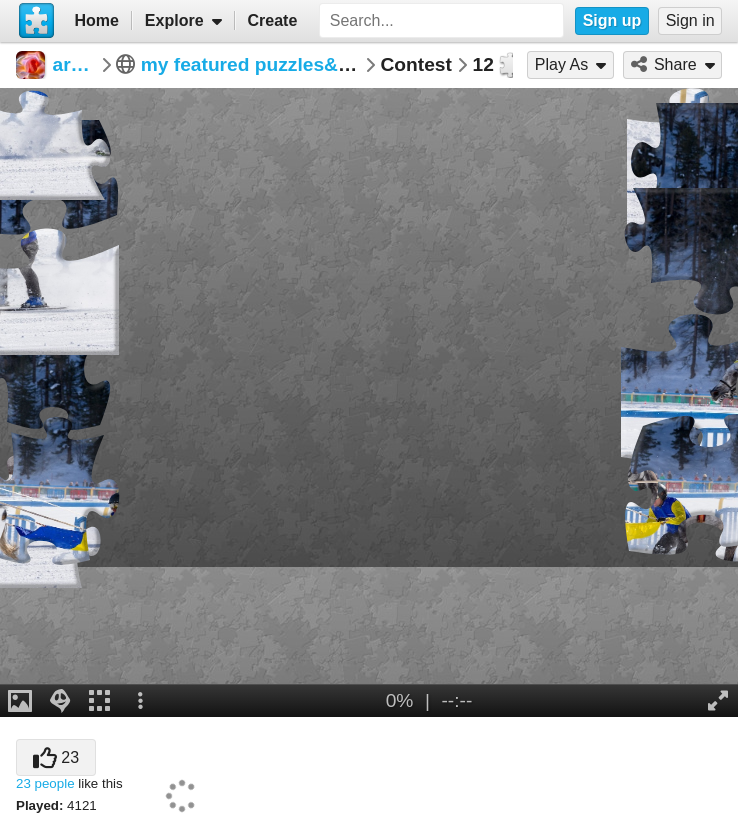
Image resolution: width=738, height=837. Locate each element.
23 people (45, 783)
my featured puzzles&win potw (280, 64)
